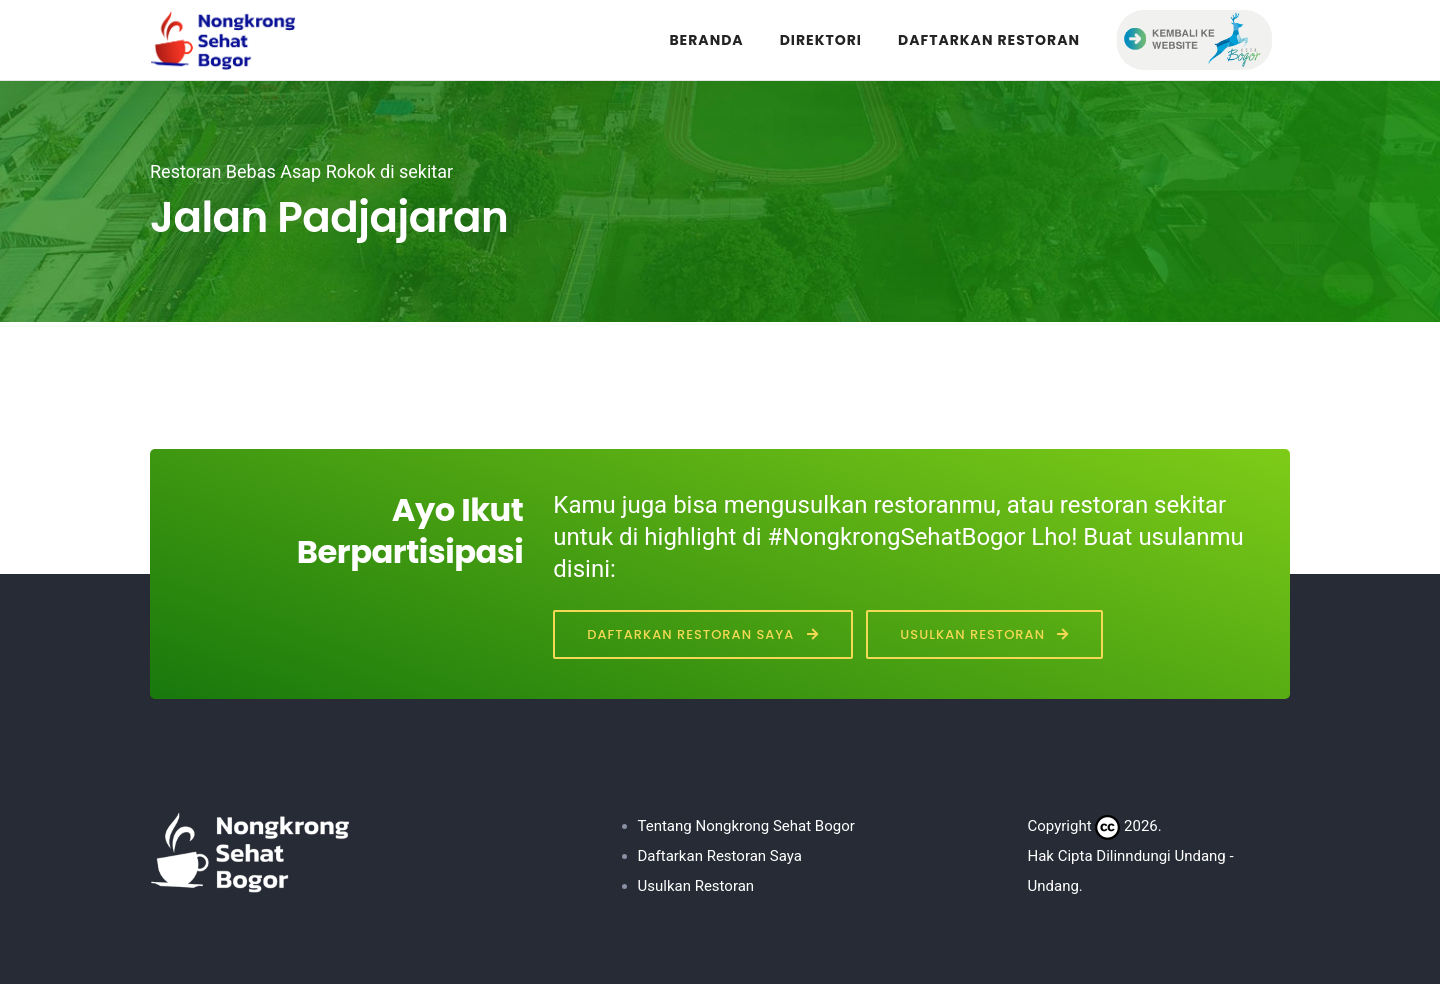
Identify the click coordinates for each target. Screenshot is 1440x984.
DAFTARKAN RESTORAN (989, 40)
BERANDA (706, 40)
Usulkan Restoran (984, 634)
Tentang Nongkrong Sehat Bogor (746, 826)
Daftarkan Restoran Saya (702, 634)
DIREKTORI (821, 40)
